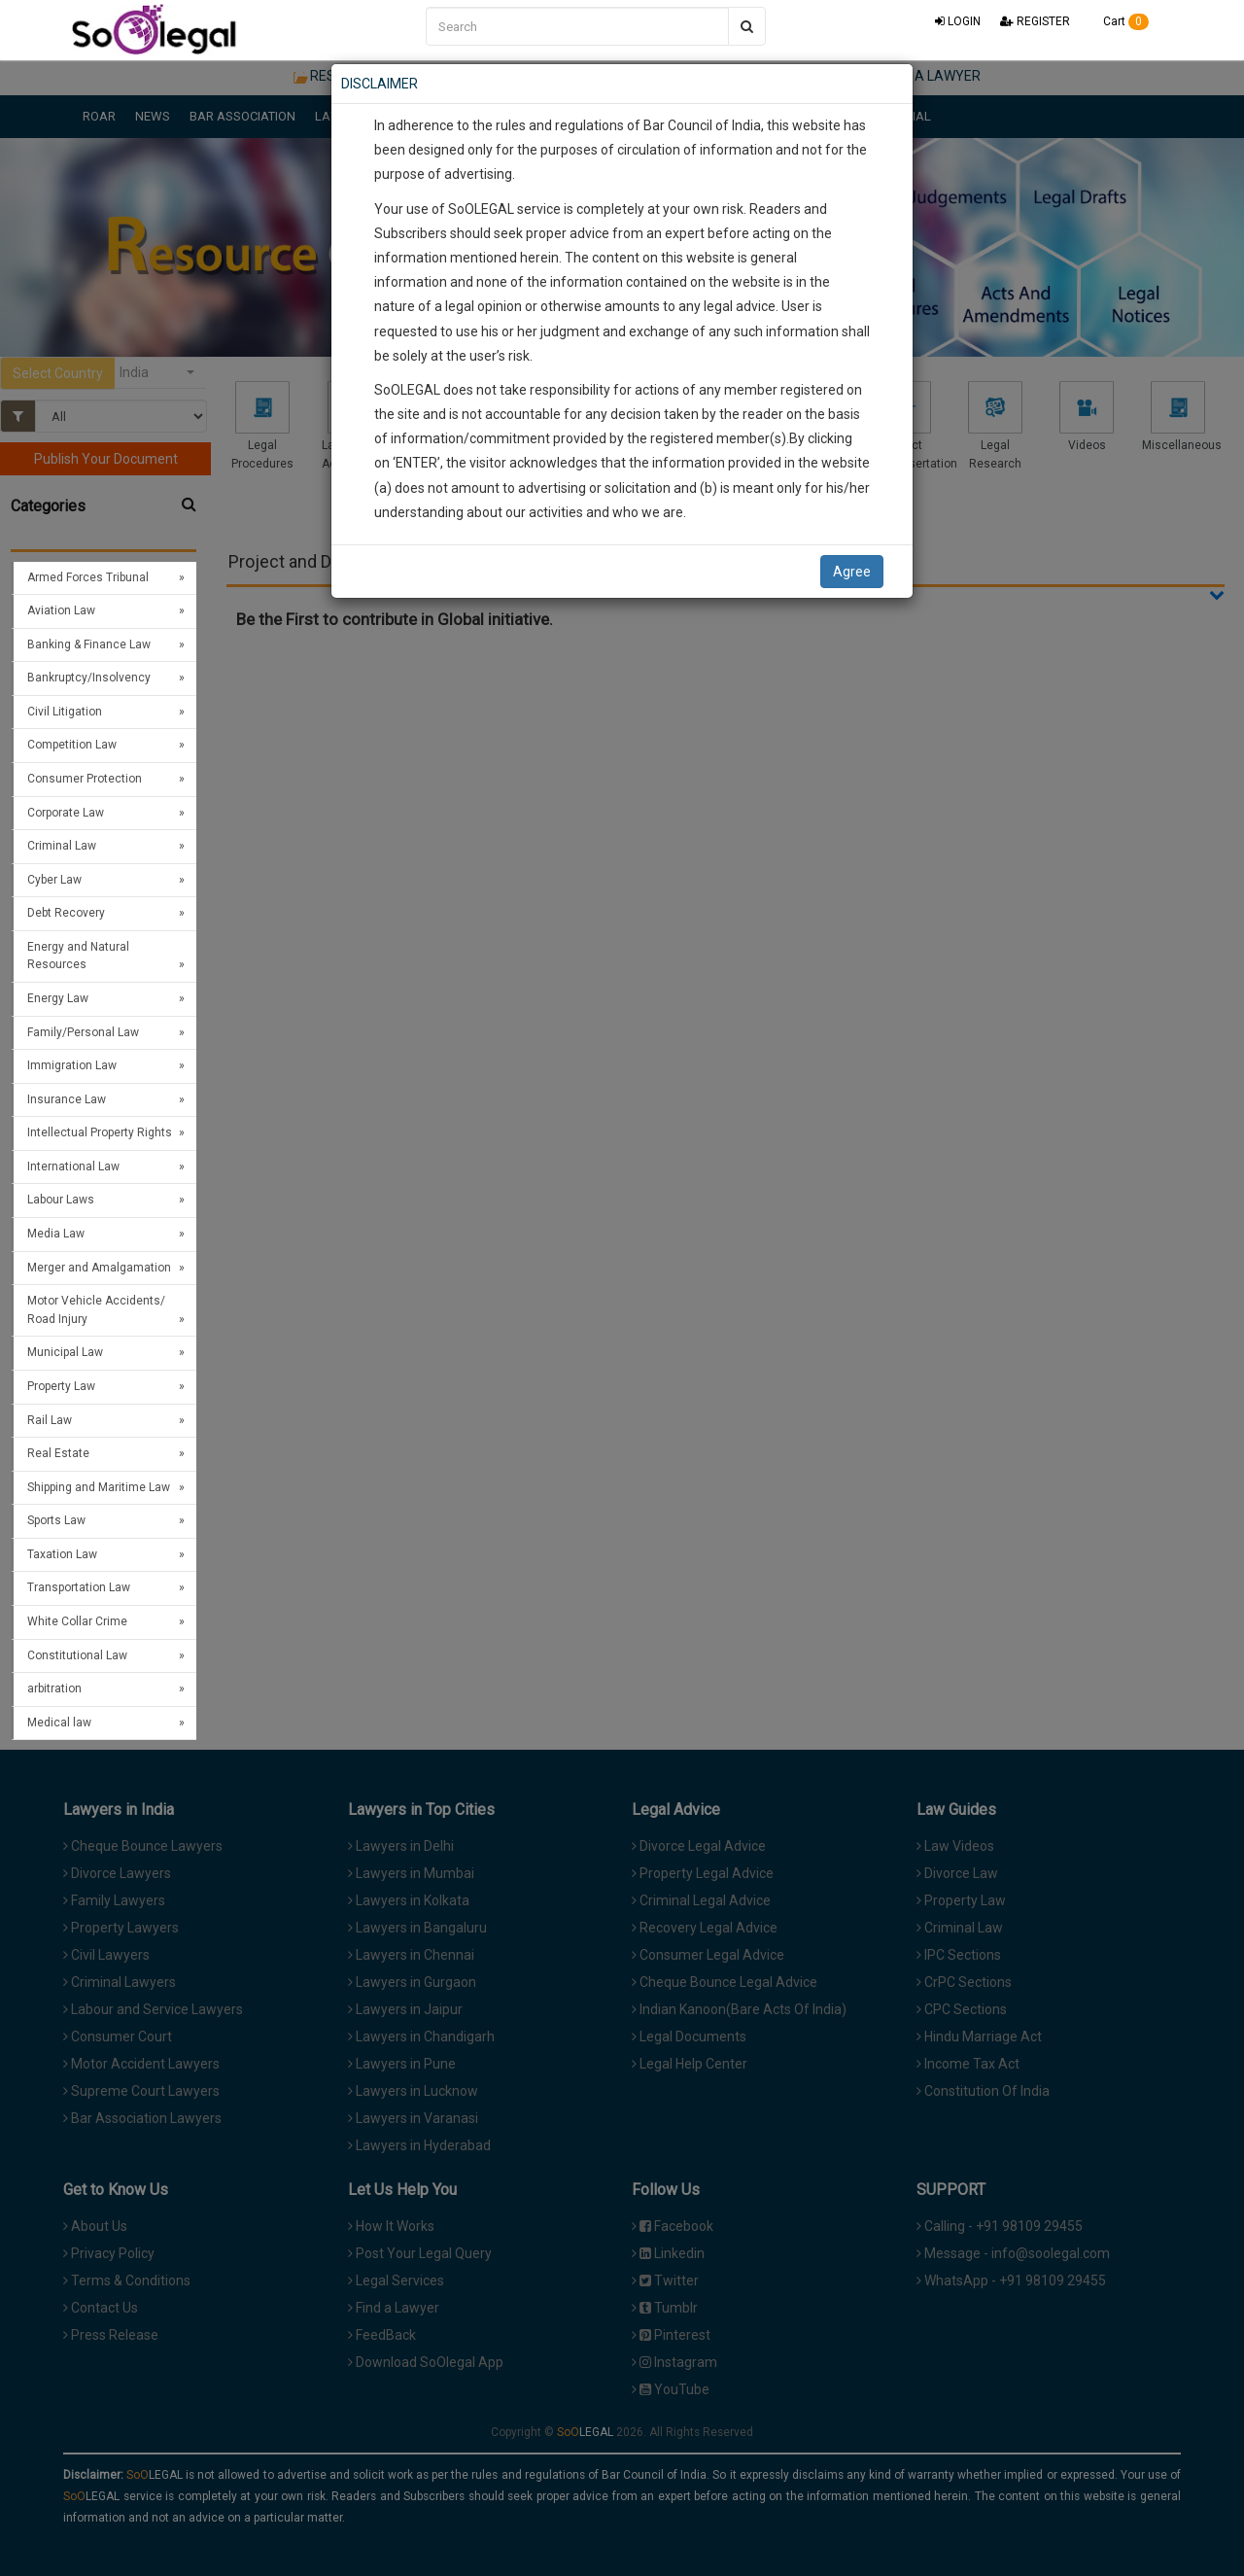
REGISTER (1035, 21)
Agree (852, 571)
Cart (1119, 21)
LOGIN (958, 21)
